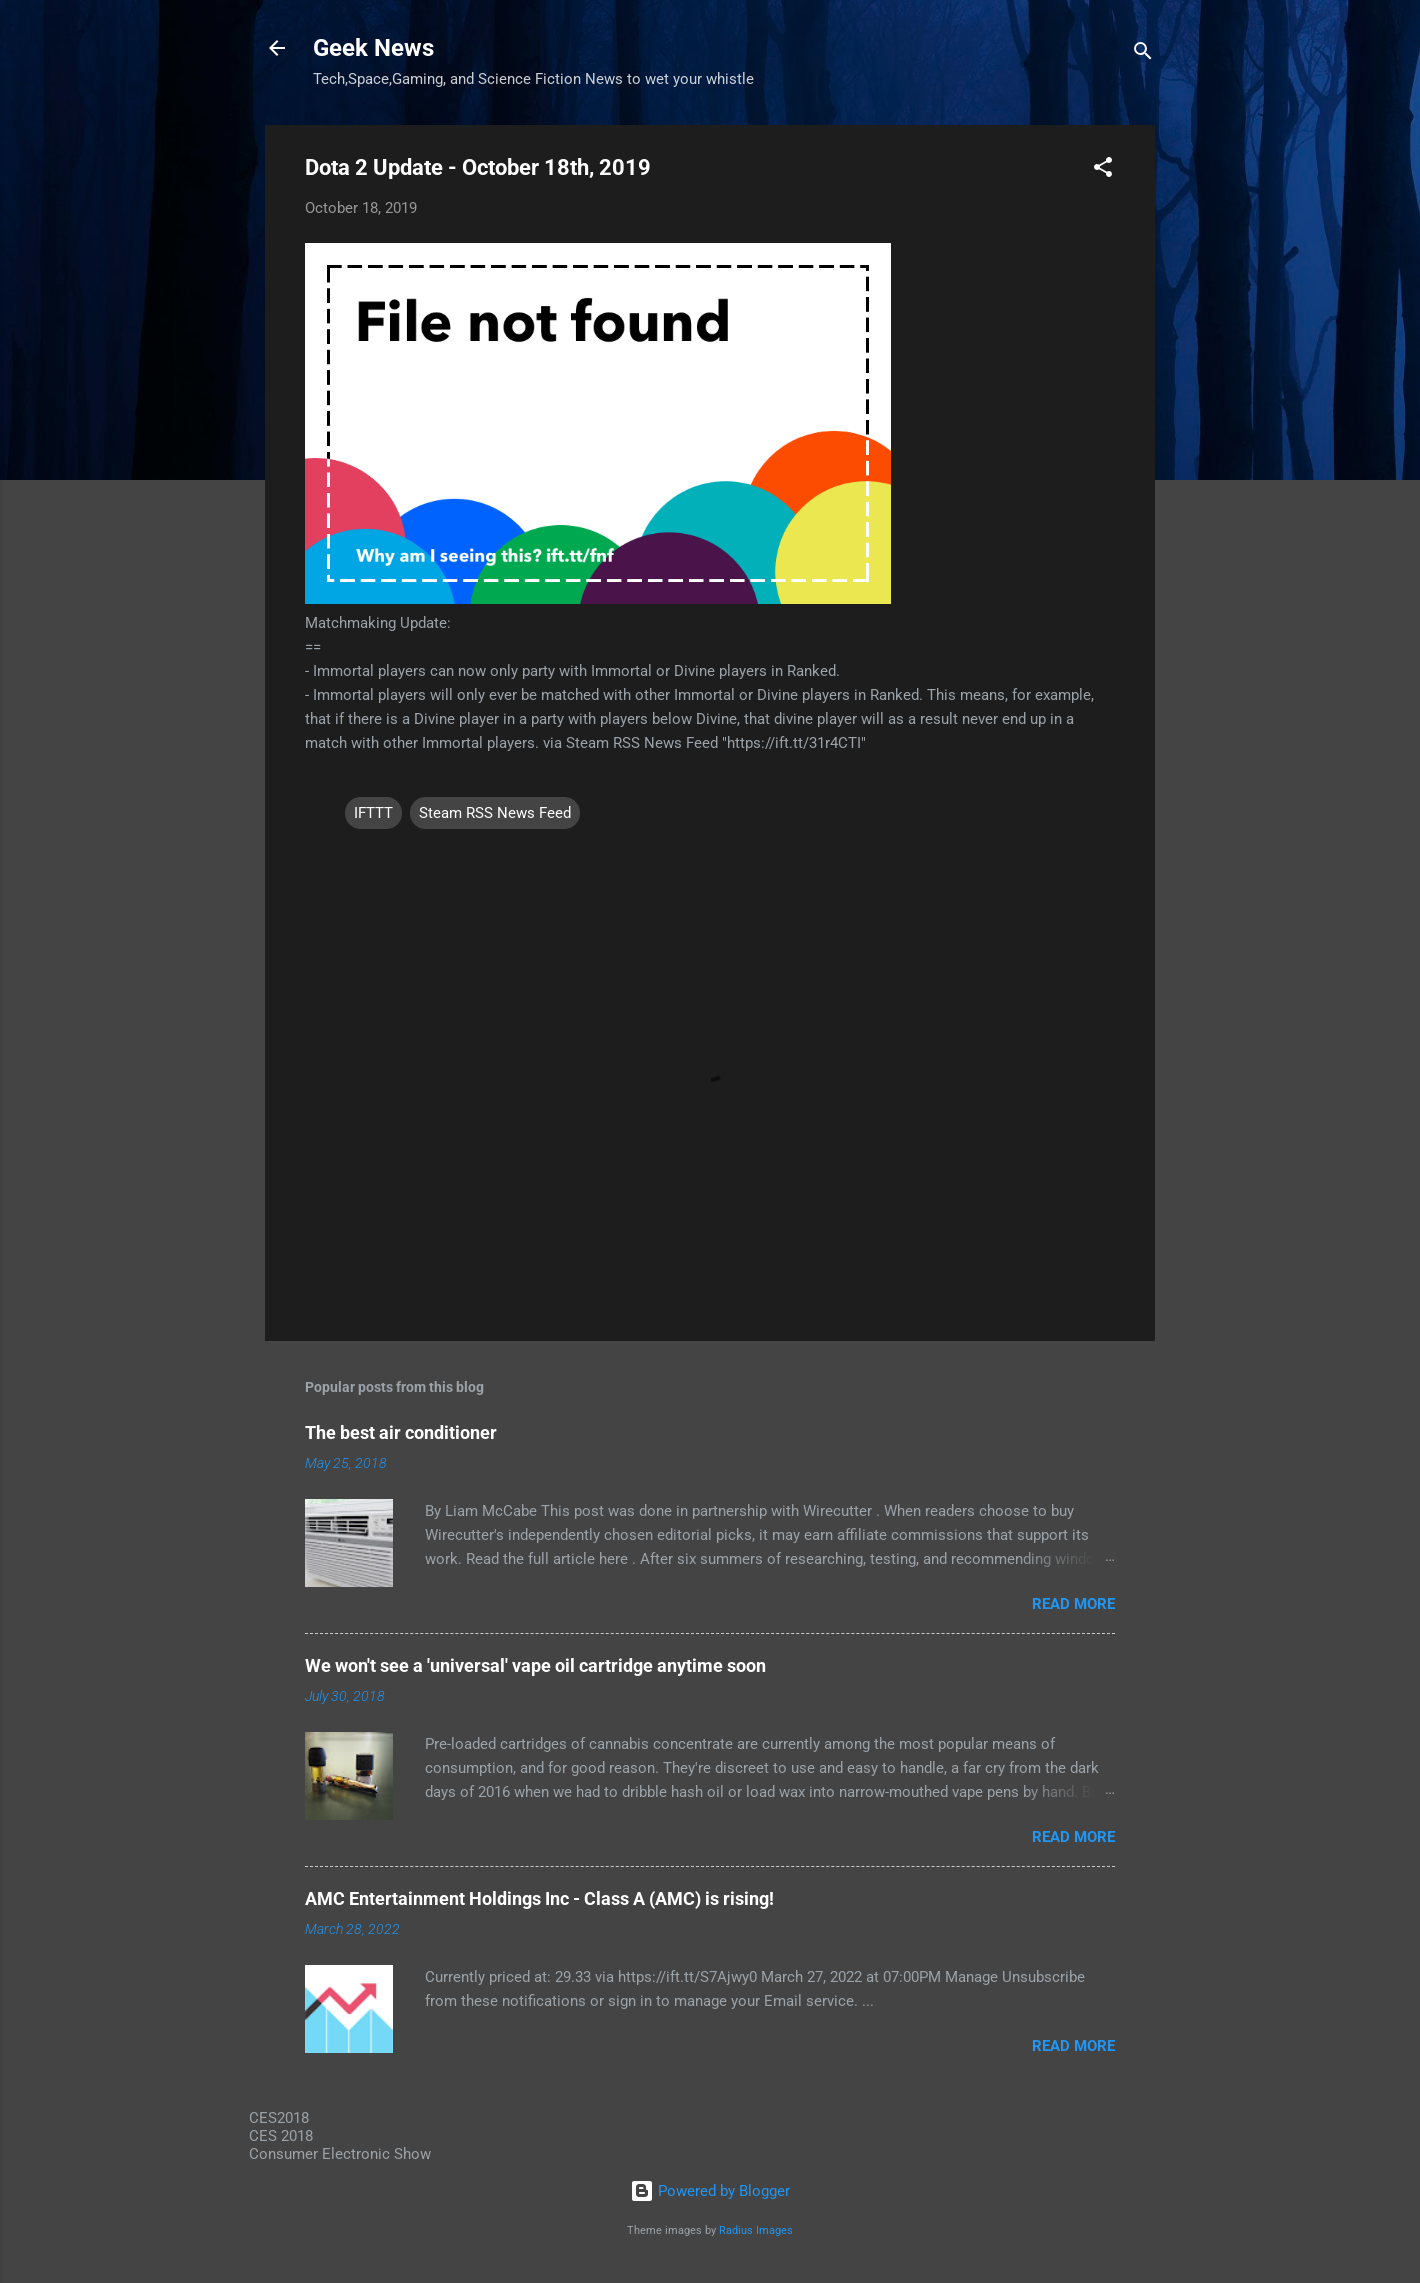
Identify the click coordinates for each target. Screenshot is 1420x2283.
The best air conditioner (401, 1432)
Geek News (373, 48)
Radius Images (756, 2230)
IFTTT (373, 813)
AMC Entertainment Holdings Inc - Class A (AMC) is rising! (539, 1898)
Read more (1073, 1604)
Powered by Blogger (710, 2191)
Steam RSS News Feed (495, 813)
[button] (1103, 170)
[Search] (1143, 54)
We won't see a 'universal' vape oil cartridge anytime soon (535, 1665)
